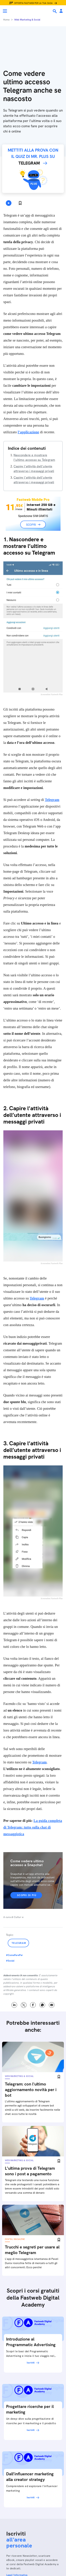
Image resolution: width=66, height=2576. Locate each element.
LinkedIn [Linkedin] (14, 2005)
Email (52, 2005)
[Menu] (5, 11)
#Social (10, 1960)
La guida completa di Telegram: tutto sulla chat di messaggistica (32, 1827)
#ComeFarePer (14, 1955)
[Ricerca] (55, 11)
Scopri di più (26, 1895)
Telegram (52, 800)
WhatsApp (42, 2005)
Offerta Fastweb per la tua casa (33, 3)
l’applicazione (28, 432)
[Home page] (27, 11)
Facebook (33, 2005)
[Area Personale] (61, 11)
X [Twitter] (24, 2005)
